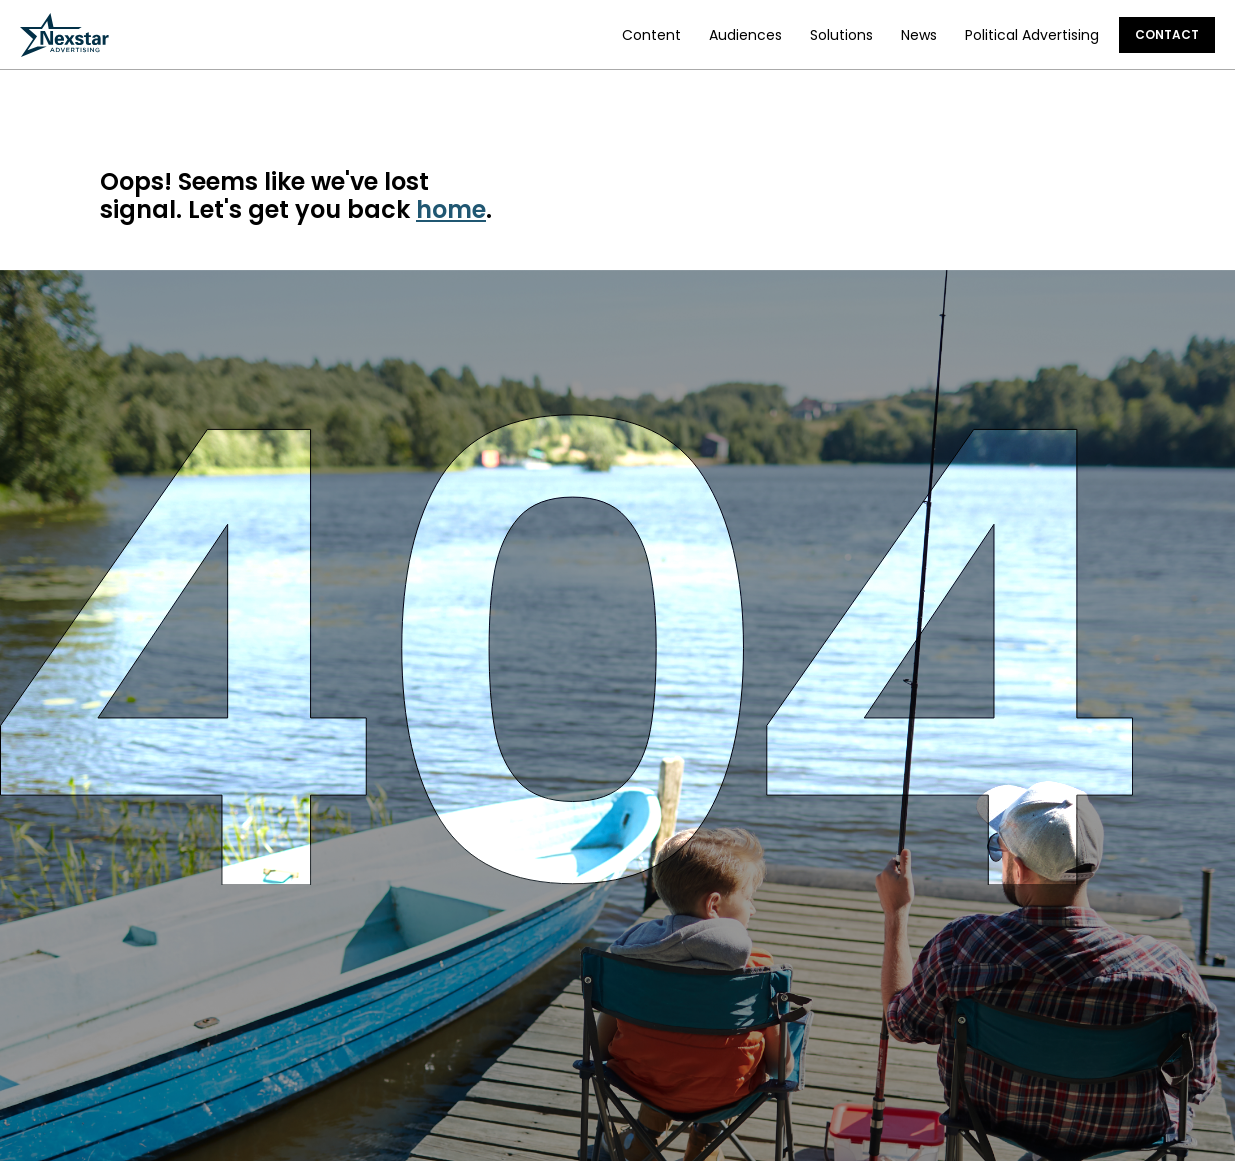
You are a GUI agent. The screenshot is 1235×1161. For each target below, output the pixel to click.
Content (651, 35)
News (919, 35)
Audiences (745, 35)
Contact (1167, 34)
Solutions (841, 35)
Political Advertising (1032, 35)
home (451, 209)
